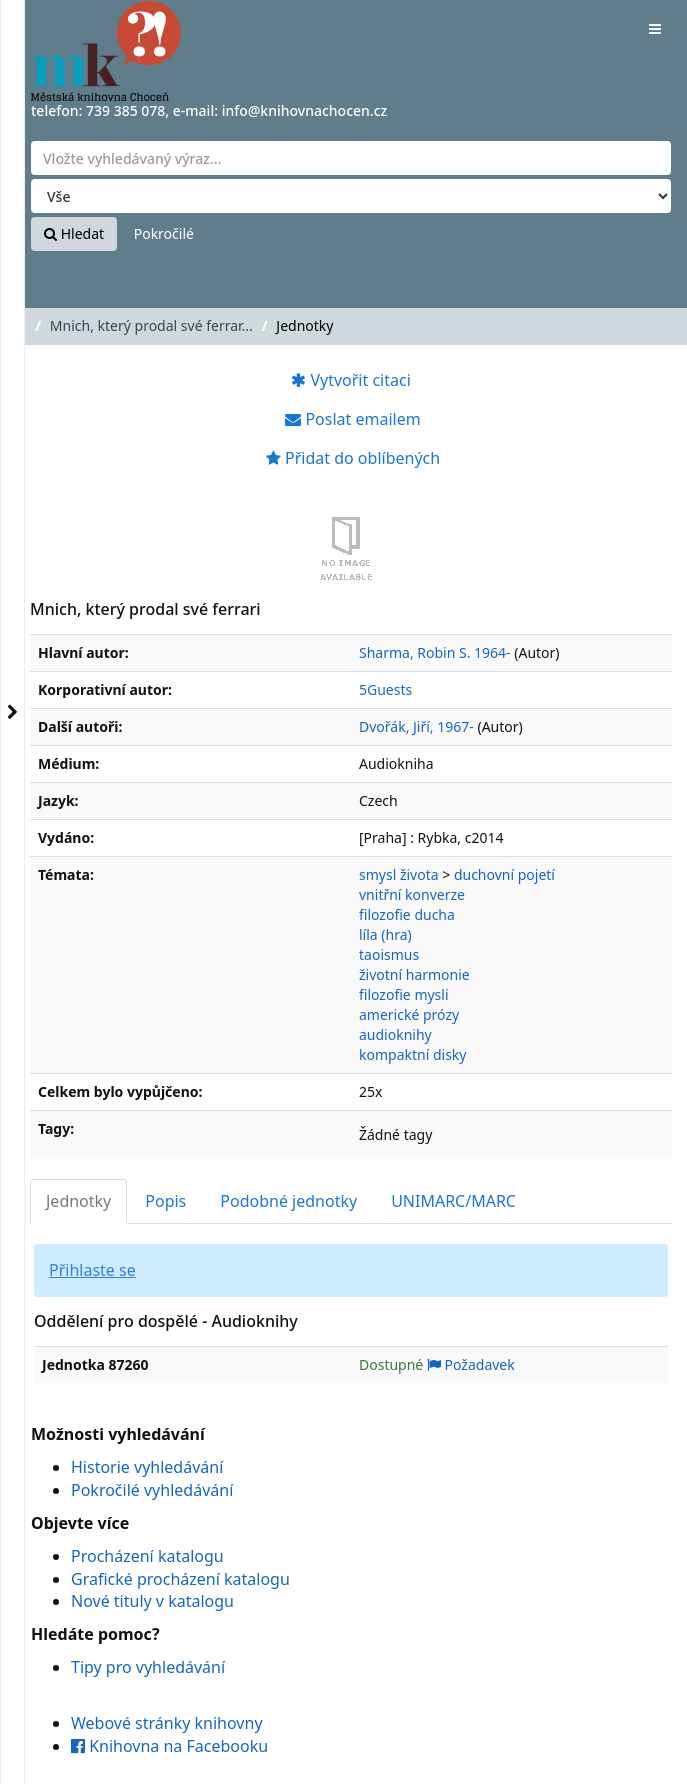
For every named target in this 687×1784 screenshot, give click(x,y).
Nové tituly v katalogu (152, 1601)
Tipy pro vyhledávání (148, 1667)
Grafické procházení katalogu (180, 1579)
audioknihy (395, 1034)
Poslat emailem (352, 419)
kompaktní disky (412, 1054)
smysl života (399, 874)
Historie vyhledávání (147, 1467)
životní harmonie (414, 974)
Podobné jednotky (288, 1201)
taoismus (389, 954)
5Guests (385, 689)
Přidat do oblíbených (353, 458)
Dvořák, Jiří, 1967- (416, 726)
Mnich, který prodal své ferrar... (151, 325)
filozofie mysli (404, 994)
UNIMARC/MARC (453, 1201)
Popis (165, 1201)
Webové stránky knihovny (167, 1723)
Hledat (74, 233)
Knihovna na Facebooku (169, 1746)
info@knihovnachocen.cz (305, 110)
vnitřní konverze (412, 894)
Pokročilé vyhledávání (152, 1490)
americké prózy (409, 1014)
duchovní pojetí (504, 874)
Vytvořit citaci (351, 380)
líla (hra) (385, 934)
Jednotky (78, 1201)
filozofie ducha (407, 914)
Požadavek (471, 1364)
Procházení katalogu (147, 1556)
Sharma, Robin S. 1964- (435, 652)
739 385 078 (125, 110)
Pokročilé (164, 233)
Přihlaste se (92, 1270)
